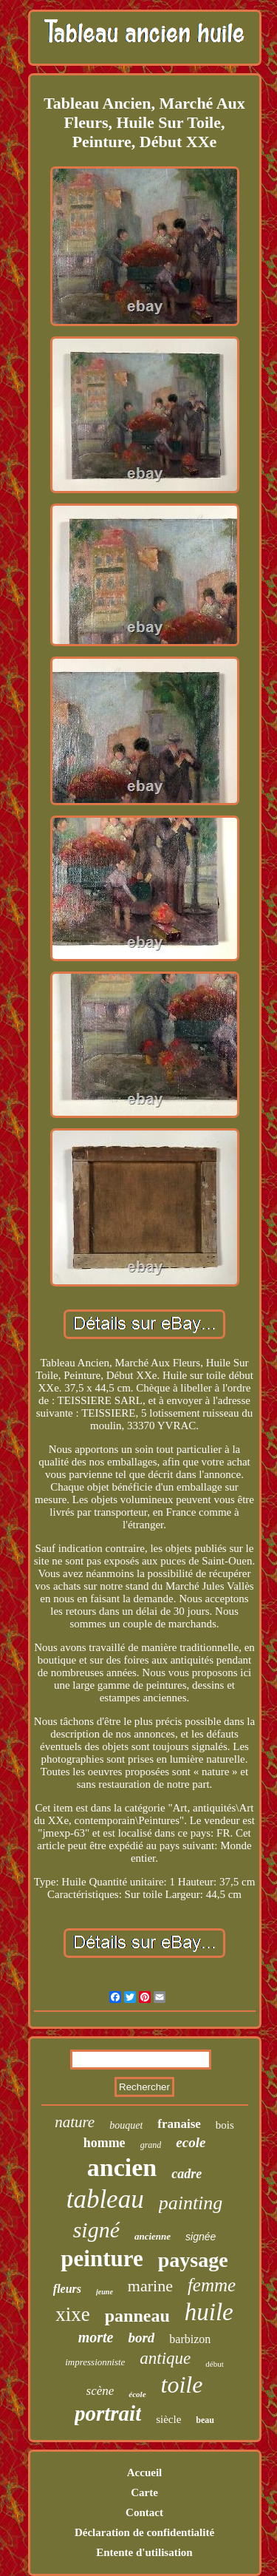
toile (182, 2384)
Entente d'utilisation (144, 2552)
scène (100, 2391)
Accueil (144, 2472)
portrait (108, 2413)
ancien (122, 2167)
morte (96, 2337)
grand (151, 2145)
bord (141, 2337)
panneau (137, 2315)
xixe (72, 2314)
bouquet (126, 2125)
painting (191, 2203)
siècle (168, 2419)
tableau (105, 2199)
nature (75, 2122)
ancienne (152, 2236)
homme (104, 2142)
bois (225, 2125)
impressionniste (95, 2361)
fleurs (67, 2288)
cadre (186, 2173)
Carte (144, 2492)
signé (96, 2229)
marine (150, 2286)
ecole (190, 2142)
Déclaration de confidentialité (144, 2532)
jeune (104, 2292)
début (214, 2363)
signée (200, 2237)
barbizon (190, 2339)
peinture (102, 2258)
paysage (193, 2259)
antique (165, 2358)
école (137, 2394)
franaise (179, 2124)
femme (212, 2285)
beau (205, 2420)
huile (209, 2312)
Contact (144, 2512)
